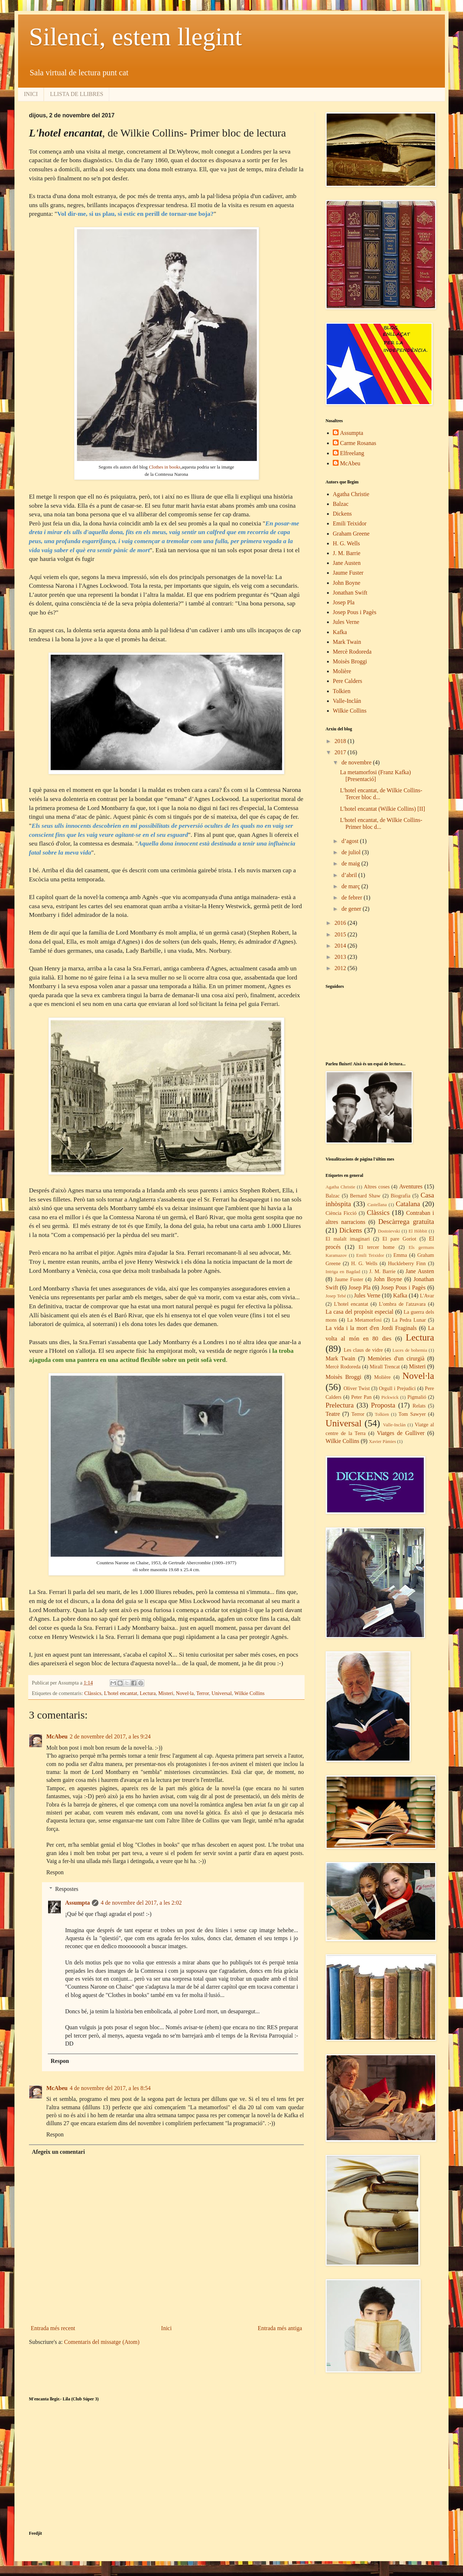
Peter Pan (361, 1397)
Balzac (341, 504)
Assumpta (77, 1903)
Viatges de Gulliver (401, 1433)
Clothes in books (164, 467)
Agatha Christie (351, 494)
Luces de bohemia (409, 1350)
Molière (342, 671)
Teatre (333, 1414)
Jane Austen (347, 563)
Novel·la (185, 1693)
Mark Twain (347, 642)
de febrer (352, 897)
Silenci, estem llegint (135, 37)
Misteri (166, 1693)
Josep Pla (343, 602)
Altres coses (377, 1187)
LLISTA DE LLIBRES (76, 94)
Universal (222, 1693)
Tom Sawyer (412, 1414)
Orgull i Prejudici (397, 1388)
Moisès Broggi (350, 661)
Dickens (342, 514)
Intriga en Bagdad (343, 1271)
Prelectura (340, 1405)
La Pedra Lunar (409, 1320)
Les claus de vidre (363, 1350)
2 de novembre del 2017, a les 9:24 (110, 1736)
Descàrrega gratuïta (406, 1221)
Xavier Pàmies (382, 1441)
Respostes (66, 1889)
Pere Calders (347, 681)
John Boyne (346, 583)
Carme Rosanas (358, 443)
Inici (166, 2328)
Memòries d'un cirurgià (396, 1358)
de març (351, 886)
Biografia (400, 1196)
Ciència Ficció (341, 1213)
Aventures (411, 1186)
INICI (31, 94)
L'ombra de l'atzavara (402, 1304)
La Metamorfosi (364, 1320)
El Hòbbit (417, 1231)
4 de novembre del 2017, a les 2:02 (141, 1903)
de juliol (351, 852)
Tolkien (342, 691)
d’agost (350, 841)
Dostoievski (389, 1231)
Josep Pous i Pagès (354, 612)
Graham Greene (351, 533)
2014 (341, 946)
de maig (351, 863)
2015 (341, 934)
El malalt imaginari (348, 1239)
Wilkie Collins (249, 1693)
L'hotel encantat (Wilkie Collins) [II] (382, 809)
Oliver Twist (357, 1388)
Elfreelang (352, 453)
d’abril (349, 875)
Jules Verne (346, 622)
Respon (55, 1872)
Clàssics (92, 1693)
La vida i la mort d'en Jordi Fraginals (371, 1328)
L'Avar (427, 1296)
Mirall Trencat (385, 1366)
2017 (341, 752)
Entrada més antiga (280, 2328)
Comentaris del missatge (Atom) (101, 2342)
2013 (341, 957)
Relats (419, 1406)
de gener (352, 909)
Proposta (383, 1405)
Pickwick (390, 1397)
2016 (341, 923)
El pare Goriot (399, 1239)
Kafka (340, 632)
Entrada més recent (53, 2328)
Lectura (148, 1693)
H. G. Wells (346, 543)
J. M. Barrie (346, 553)
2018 (341, 741)
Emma (400, 1255)
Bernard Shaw (365, 1196)
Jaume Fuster (348, 573)
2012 (341, 968)
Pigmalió (416, 1397)
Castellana (377, 1204)
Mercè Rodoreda (352, 652)
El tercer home (376, 1247)
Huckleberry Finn (407, 1263)
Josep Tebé (336, 1296)
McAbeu (57, 1736)
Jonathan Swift (350, 593)
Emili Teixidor (349, 523)
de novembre (357, 762)
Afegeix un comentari (58, 2152)
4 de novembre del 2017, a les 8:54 (110, 2088)
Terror (202, 1693)
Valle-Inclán (347, 701)
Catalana (408, 1204)
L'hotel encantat (120, 1693)
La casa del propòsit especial (359, 1312)
